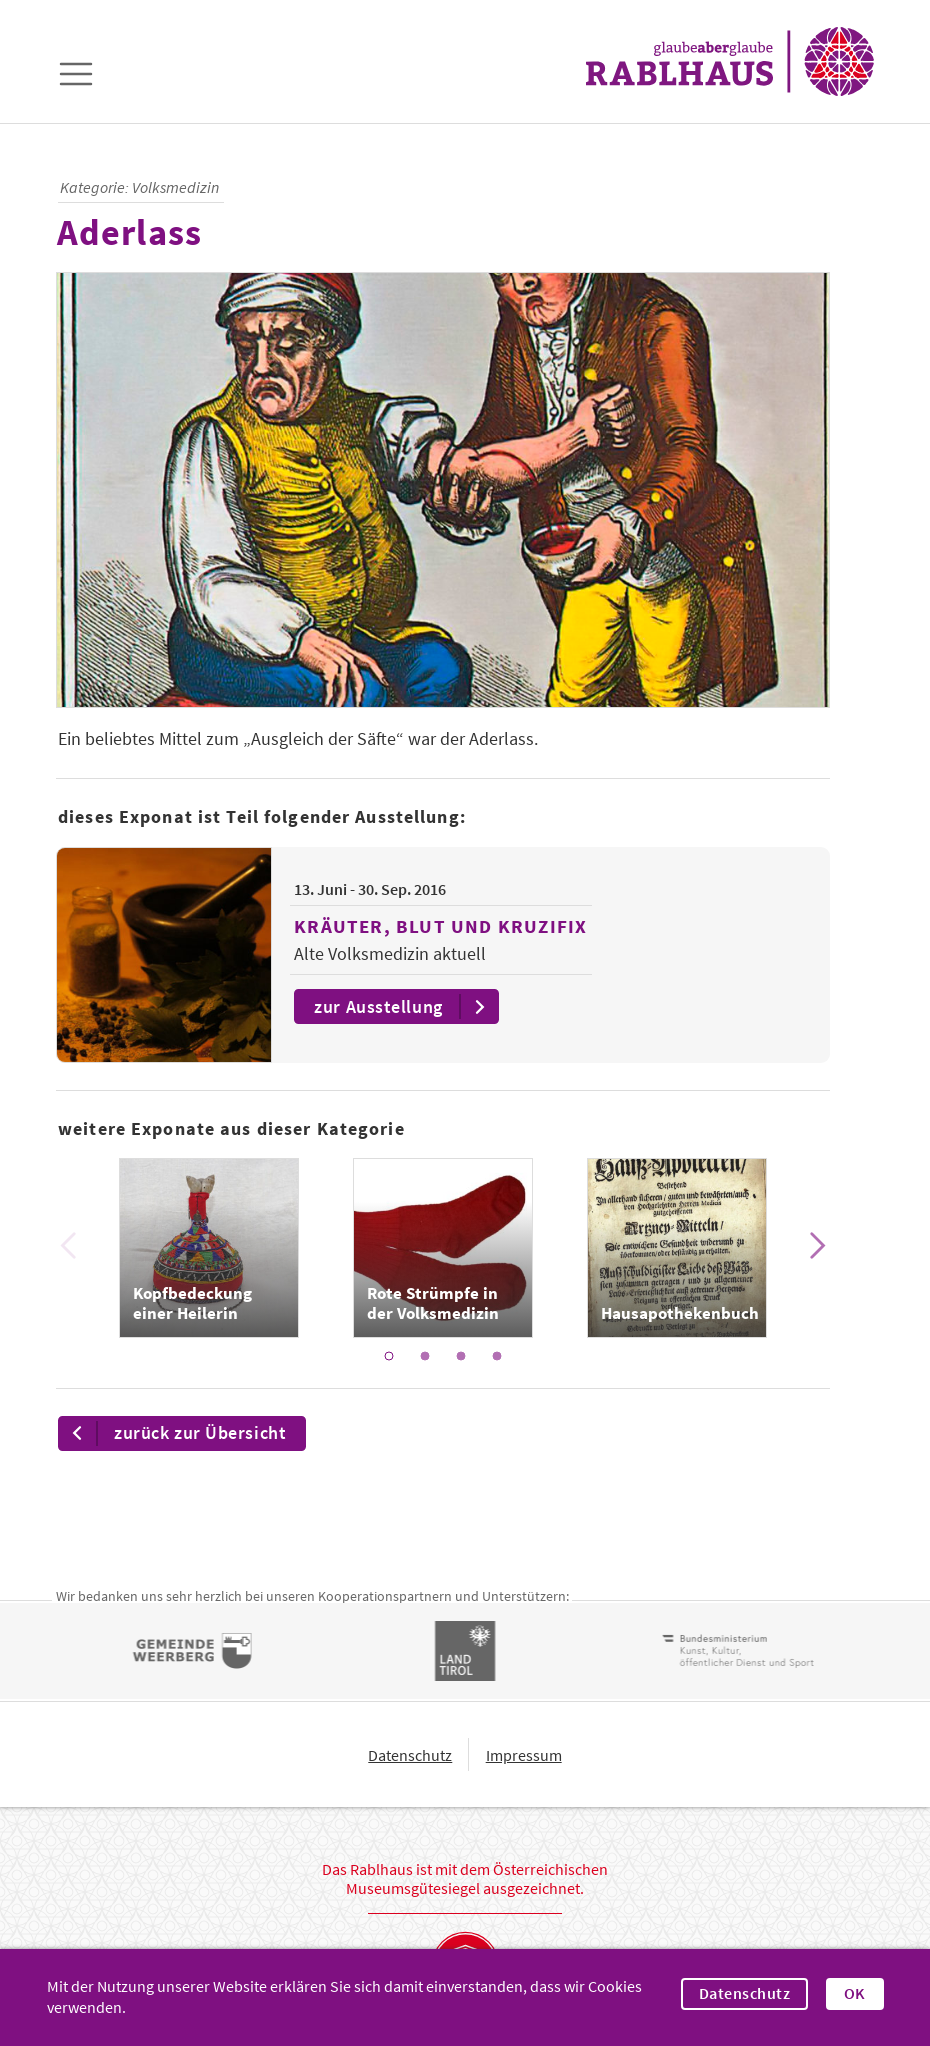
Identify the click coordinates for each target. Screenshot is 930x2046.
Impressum (524, 1755)
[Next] (816, 1245)
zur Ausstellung (405, 1007)
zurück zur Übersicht (173, 1434)
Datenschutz (744, 1993)
